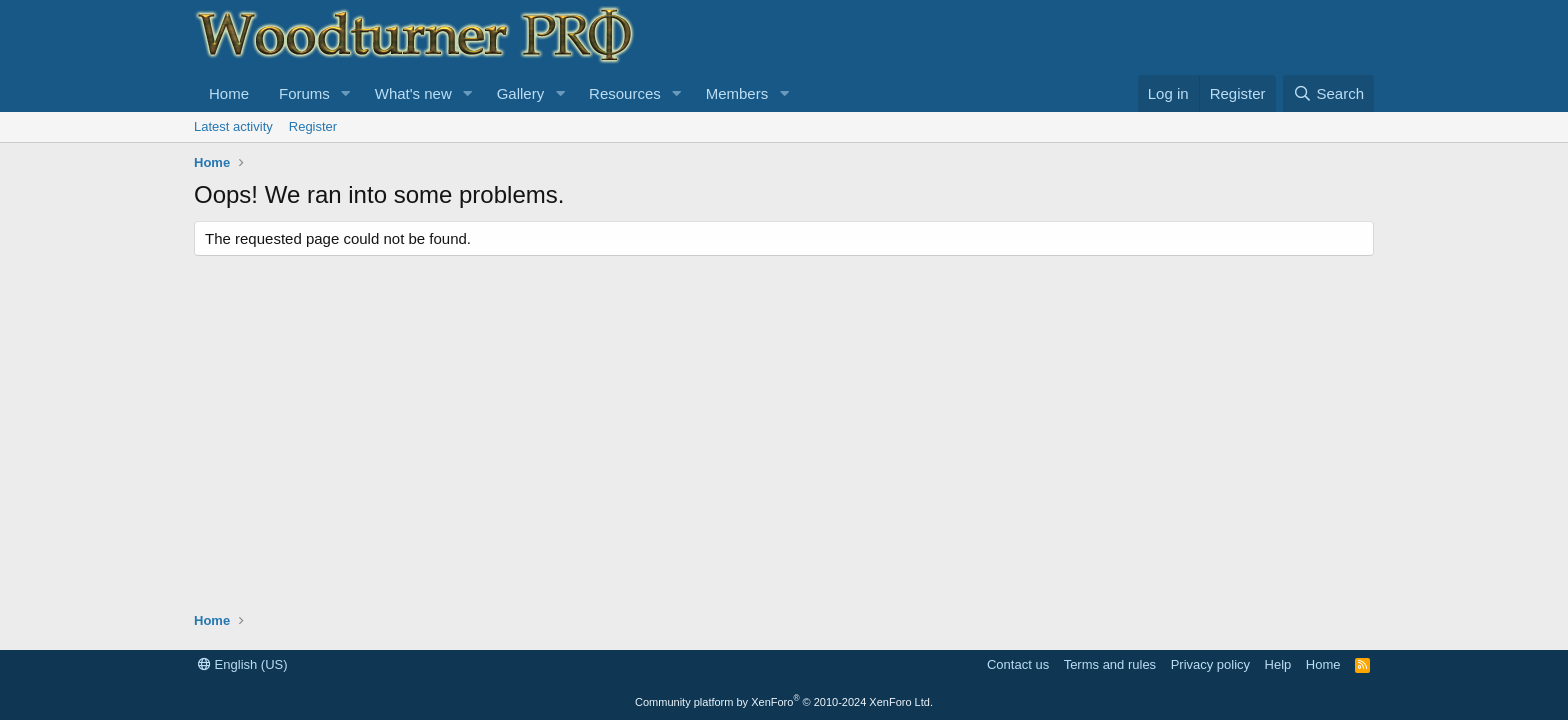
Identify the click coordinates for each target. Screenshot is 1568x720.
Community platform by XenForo (784, 702)
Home (229, 93)
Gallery (521, 93)
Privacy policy (1210, 664)
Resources (625, 93)
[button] (346, 93)
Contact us (1018, 664)
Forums (304, 93)
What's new (413, 93)
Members (737, 93)
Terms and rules (1110, 664)
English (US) (243, 664)
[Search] (1328, 93)
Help (1278, 664)
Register (313, 126)
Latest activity (233, 126)
